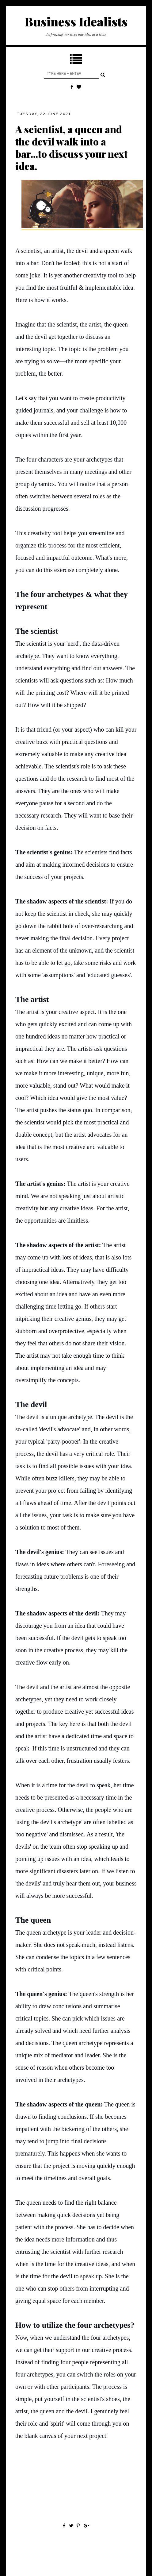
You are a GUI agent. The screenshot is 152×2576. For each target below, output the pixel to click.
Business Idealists (76, 21)
